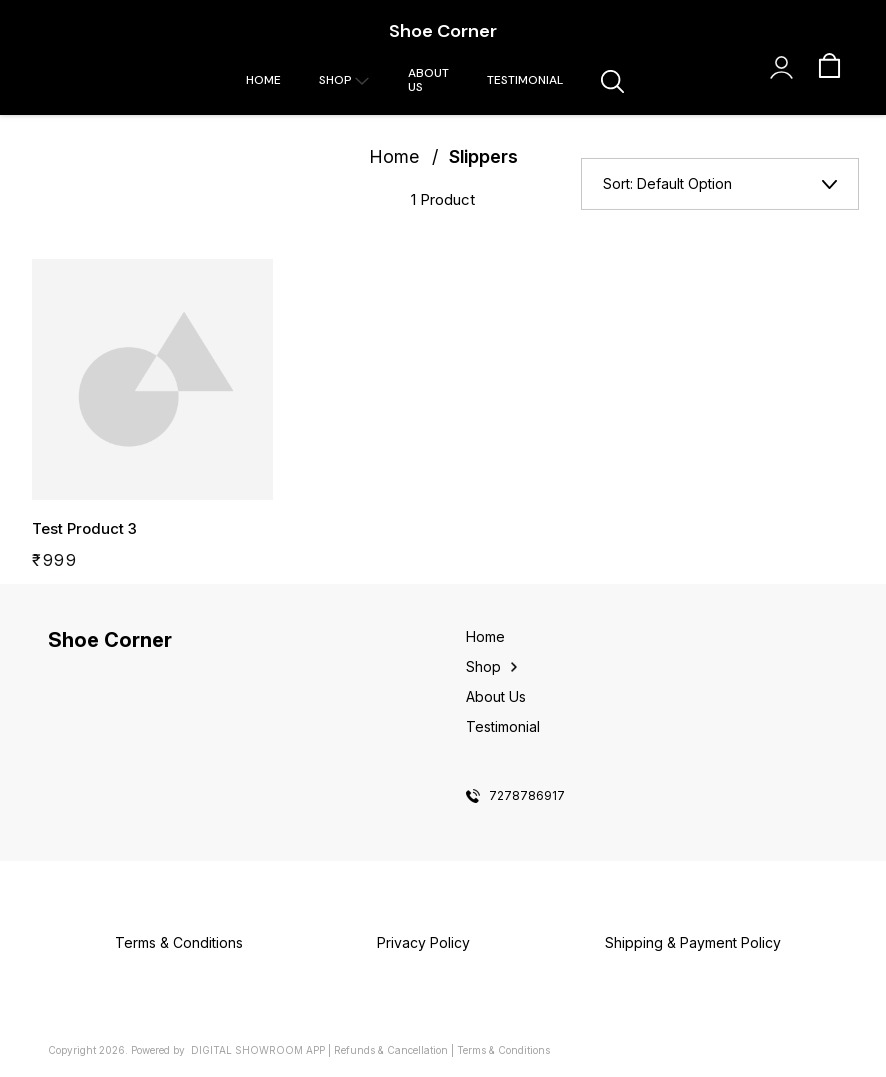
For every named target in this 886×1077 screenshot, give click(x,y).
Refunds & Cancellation (391, 1050)
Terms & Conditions (503, 1050)
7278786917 (527, 796)
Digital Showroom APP (258, 1050)
